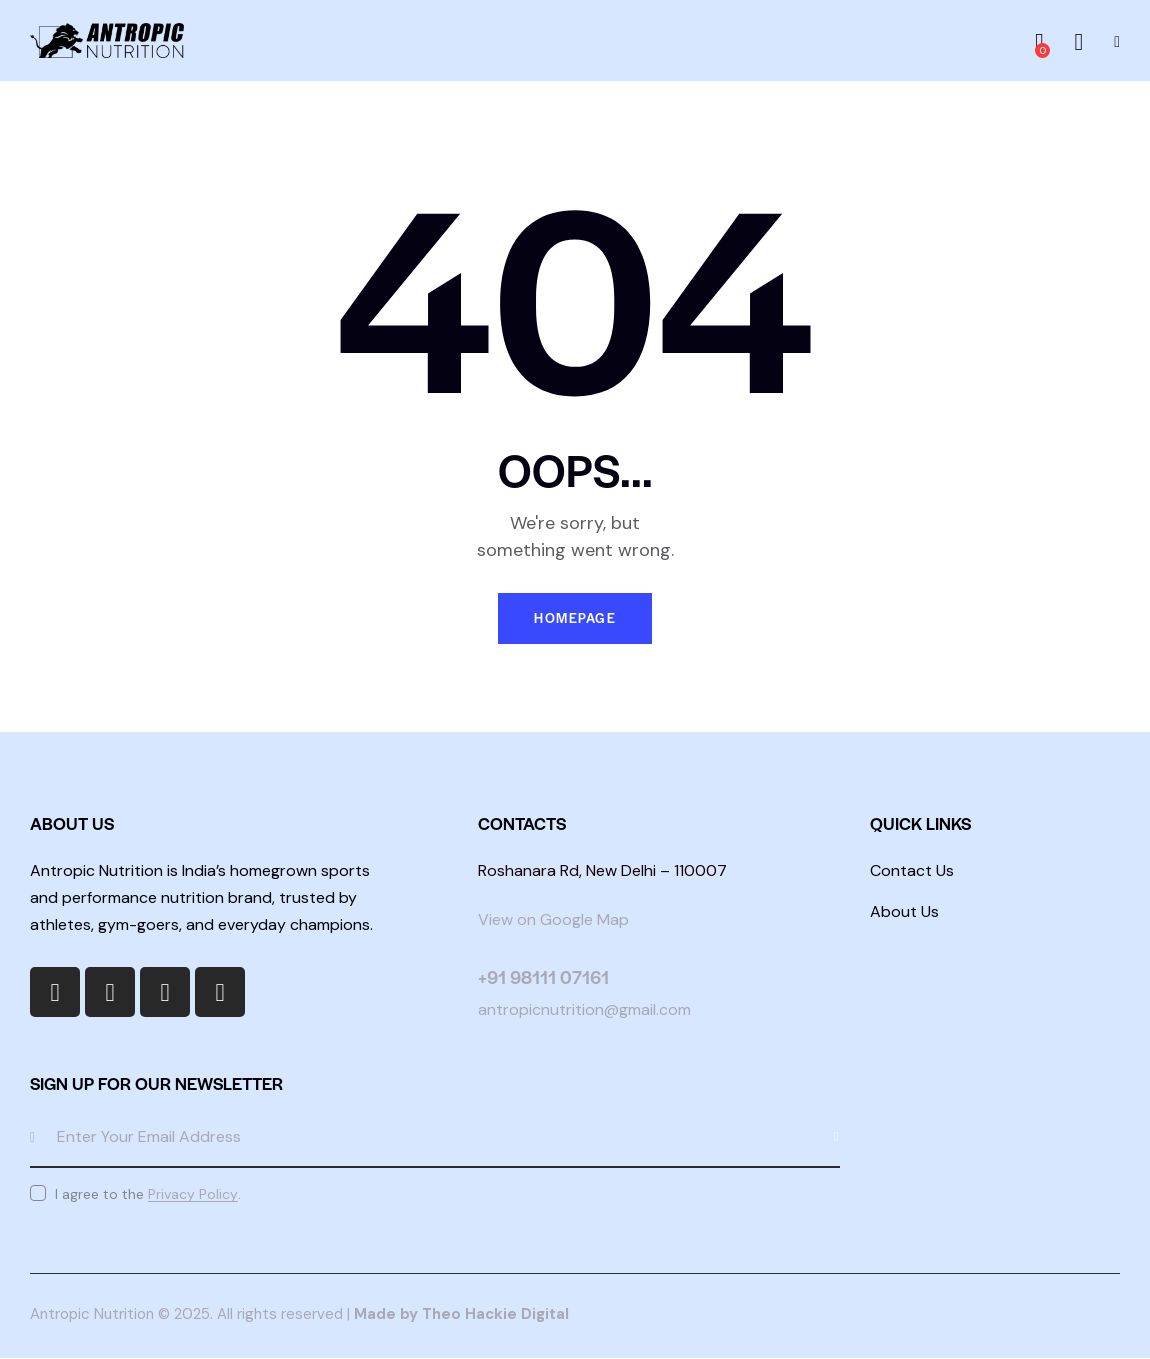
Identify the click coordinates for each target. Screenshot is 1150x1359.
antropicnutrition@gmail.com (584, 1010)
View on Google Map (553, 920)
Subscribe (825, 1138)
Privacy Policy (193, 1194)
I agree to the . (148, 1194)
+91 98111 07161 (543, 977)
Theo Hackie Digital (495, 1315)
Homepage (575, 618)
